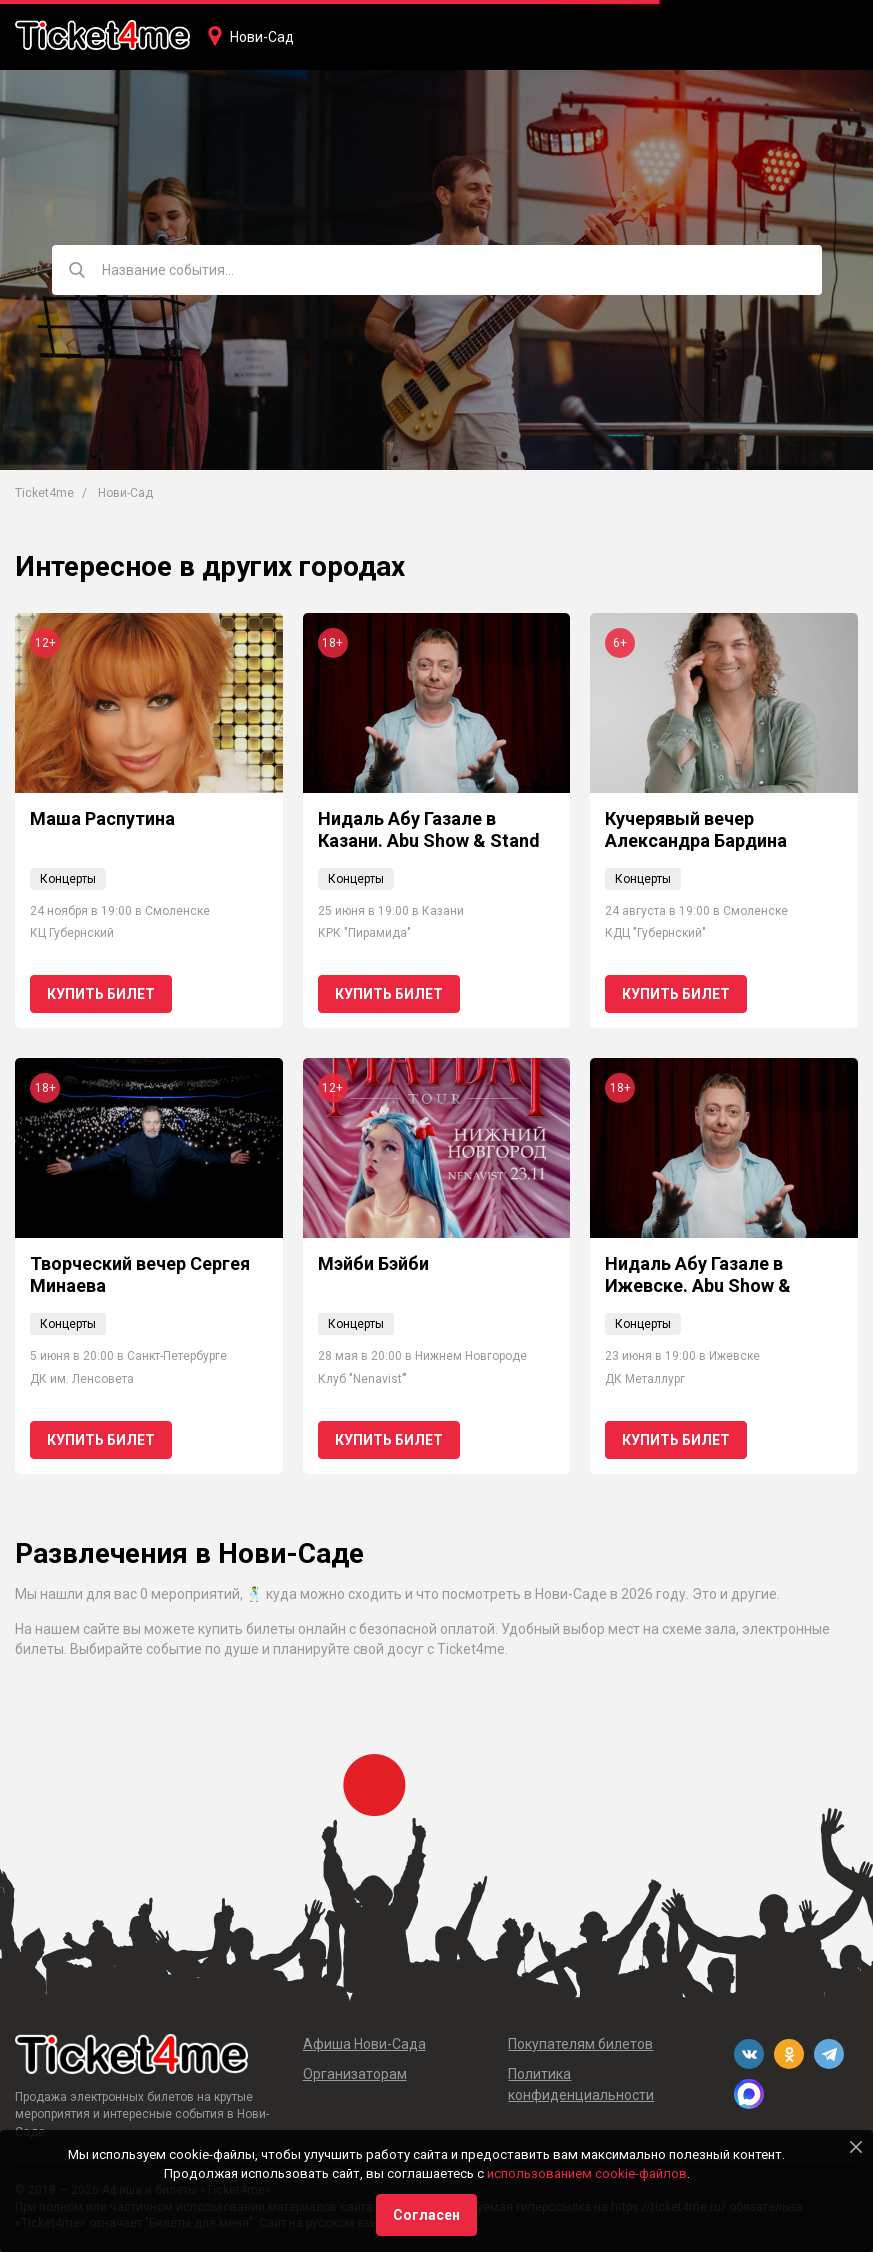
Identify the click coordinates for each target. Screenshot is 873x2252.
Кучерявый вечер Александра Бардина (696, 829)
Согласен (426, 2215)
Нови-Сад (262, 37)
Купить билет (101, 994)
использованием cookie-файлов (587, 2173)
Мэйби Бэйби (373, 1263)
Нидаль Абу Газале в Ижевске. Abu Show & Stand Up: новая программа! (698, 1296)
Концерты (68, 879)
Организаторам (355, 2074)
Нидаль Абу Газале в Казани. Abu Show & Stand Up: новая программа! (429, 840)
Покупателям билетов (580, 2044)
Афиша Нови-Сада (364, 2044)
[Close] (856, 2147)
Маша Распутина (102, 818)
